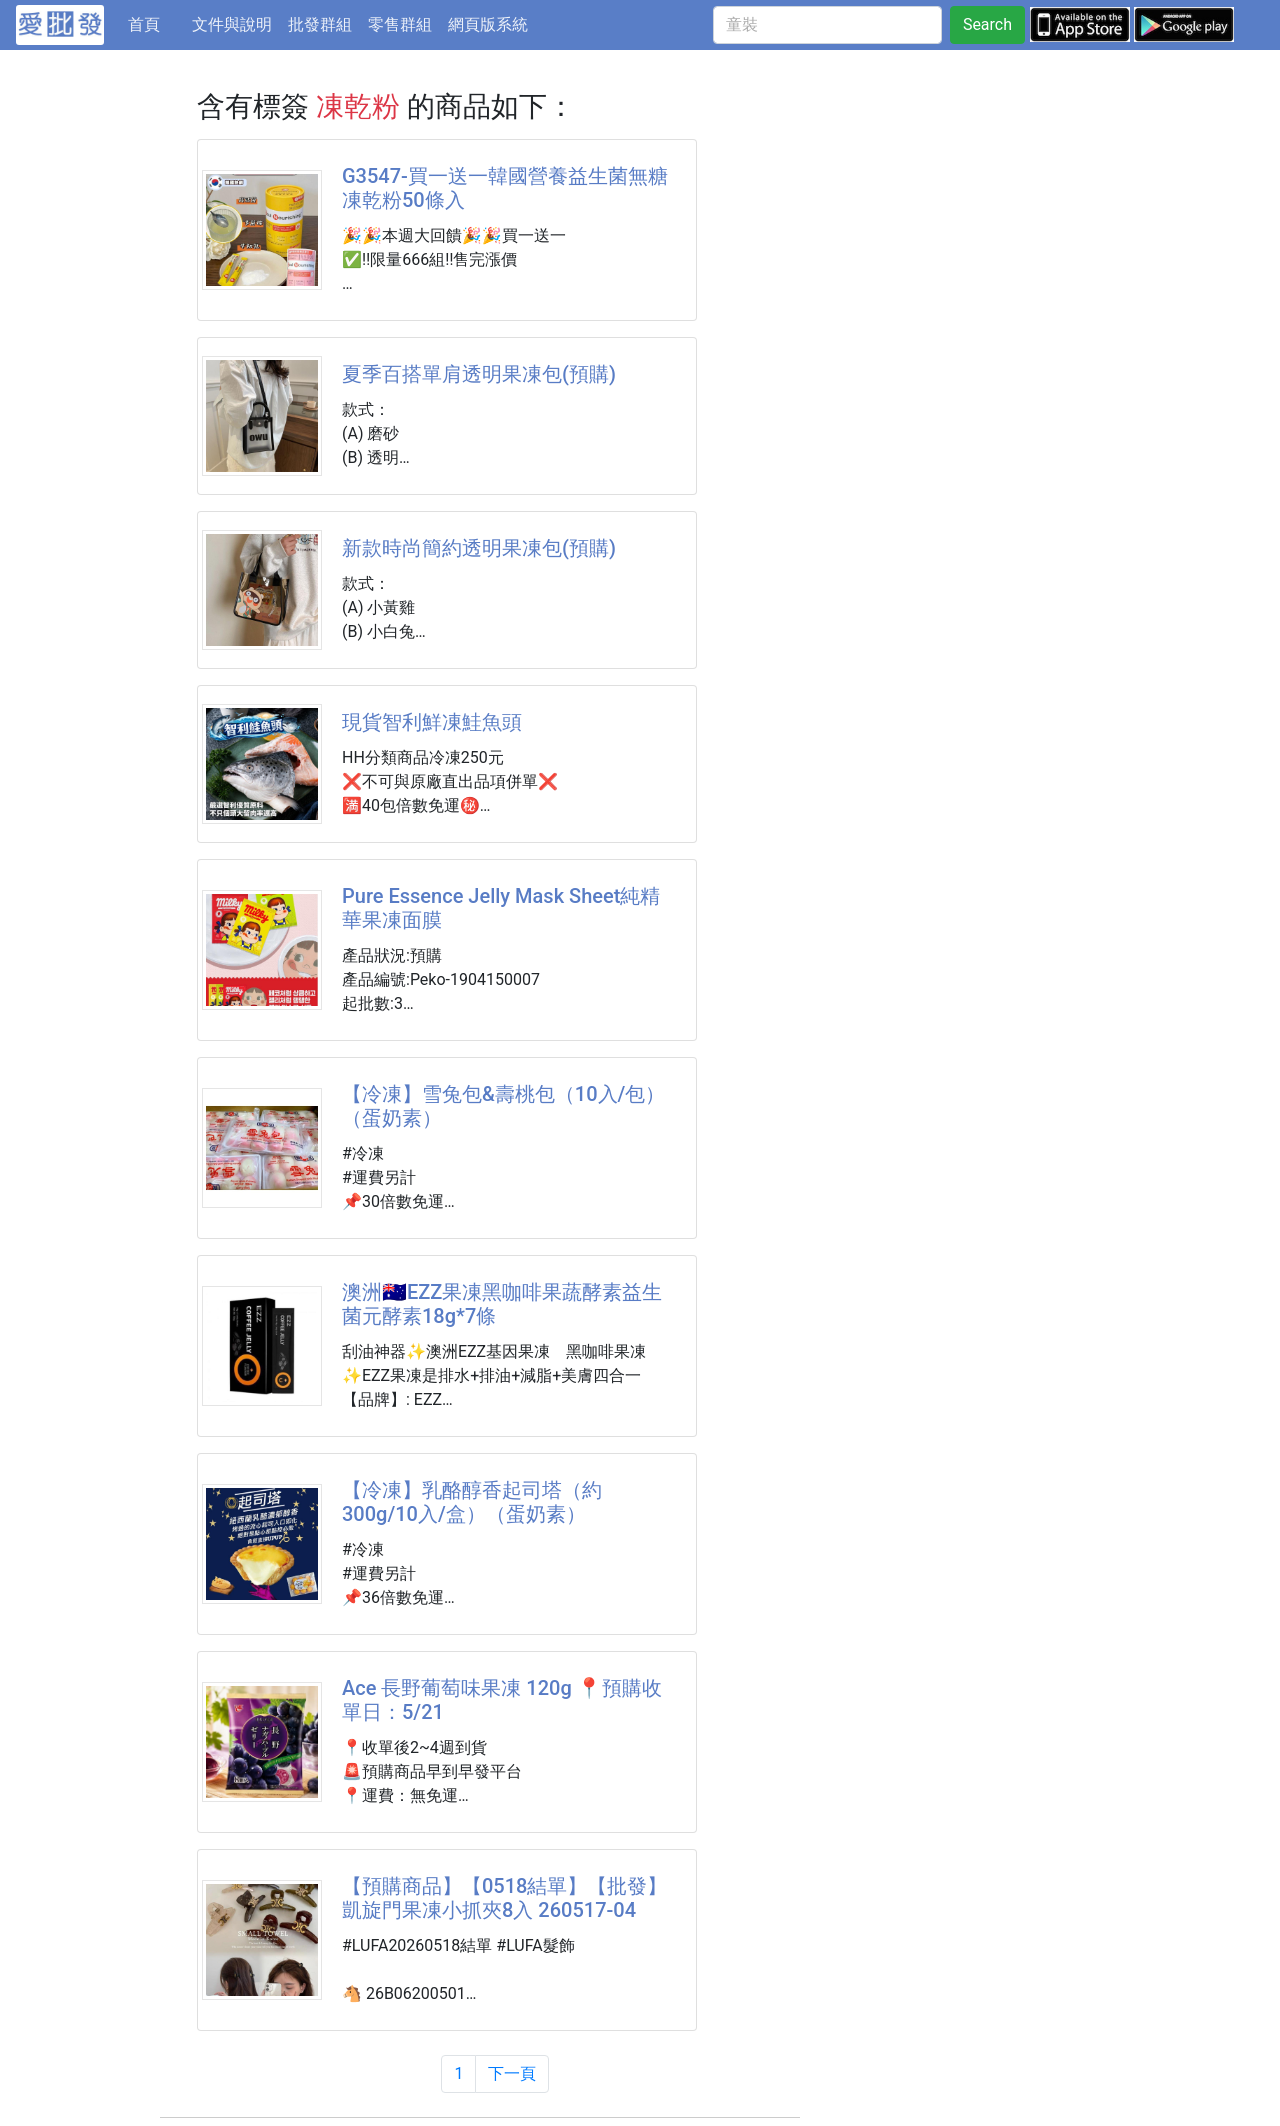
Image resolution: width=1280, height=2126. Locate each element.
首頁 (156, 23)
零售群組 (400, 24)
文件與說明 (232, 24)
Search (987, 24)
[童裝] (827, 25)
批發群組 (320, 24)
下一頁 (512, 2073)
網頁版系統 (488, 24)
